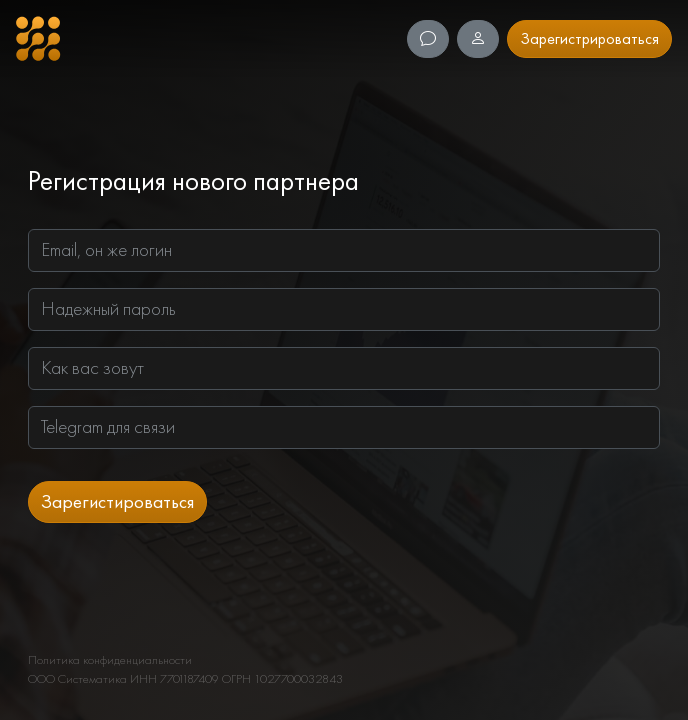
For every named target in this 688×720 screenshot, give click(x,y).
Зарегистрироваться (589, 38)
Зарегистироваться (117, 501)
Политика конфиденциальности (110, 659)
